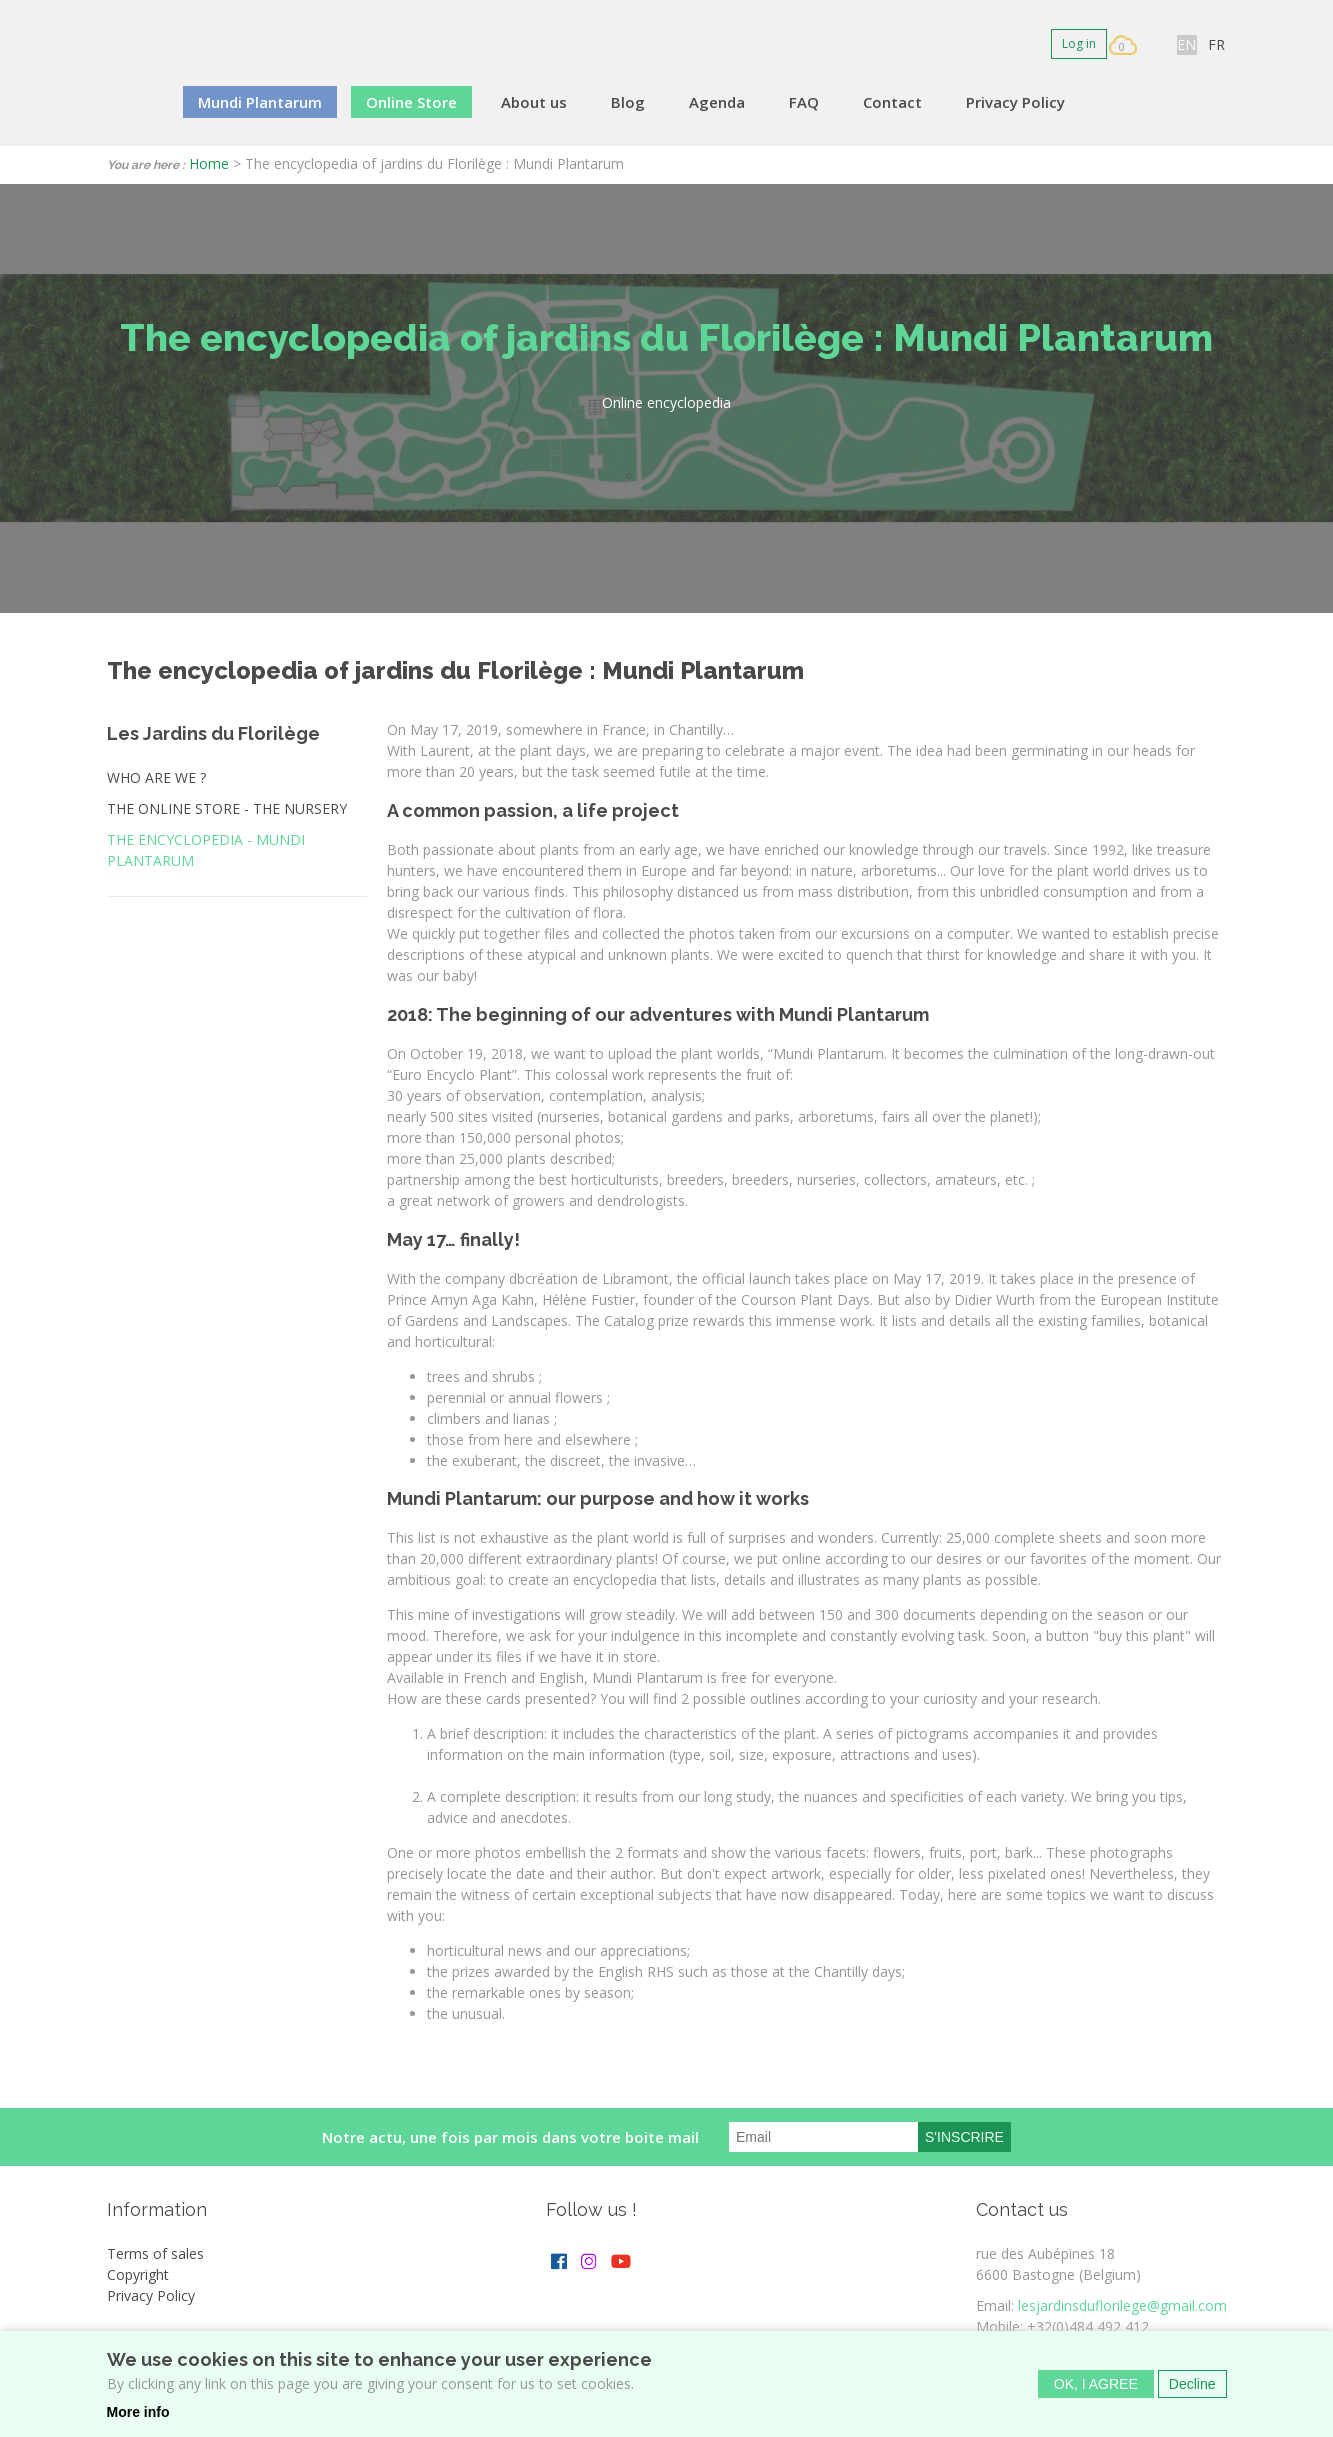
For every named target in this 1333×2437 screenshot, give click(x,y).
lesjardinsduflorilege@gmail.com (1122, 2305)
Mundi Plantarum (260, 102)
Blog (628, 102)
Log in (1079, 43)
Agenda (717, 102)
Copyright (138, 2274)
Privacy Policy (1015, 102)
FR (1216, 44)
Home (209, 163)
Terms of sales (155, 2253)
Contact (892, 102)
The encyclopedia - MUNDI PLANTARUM (206, 850)
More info (138, 2415)
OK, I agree (1096, 2387)
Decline (1192, 2387)
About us (534, 102)
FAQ (804, 102)
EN (1186, 44)
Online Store (411, 102)
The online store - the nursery (227, 808)
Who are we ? (156, 777)
